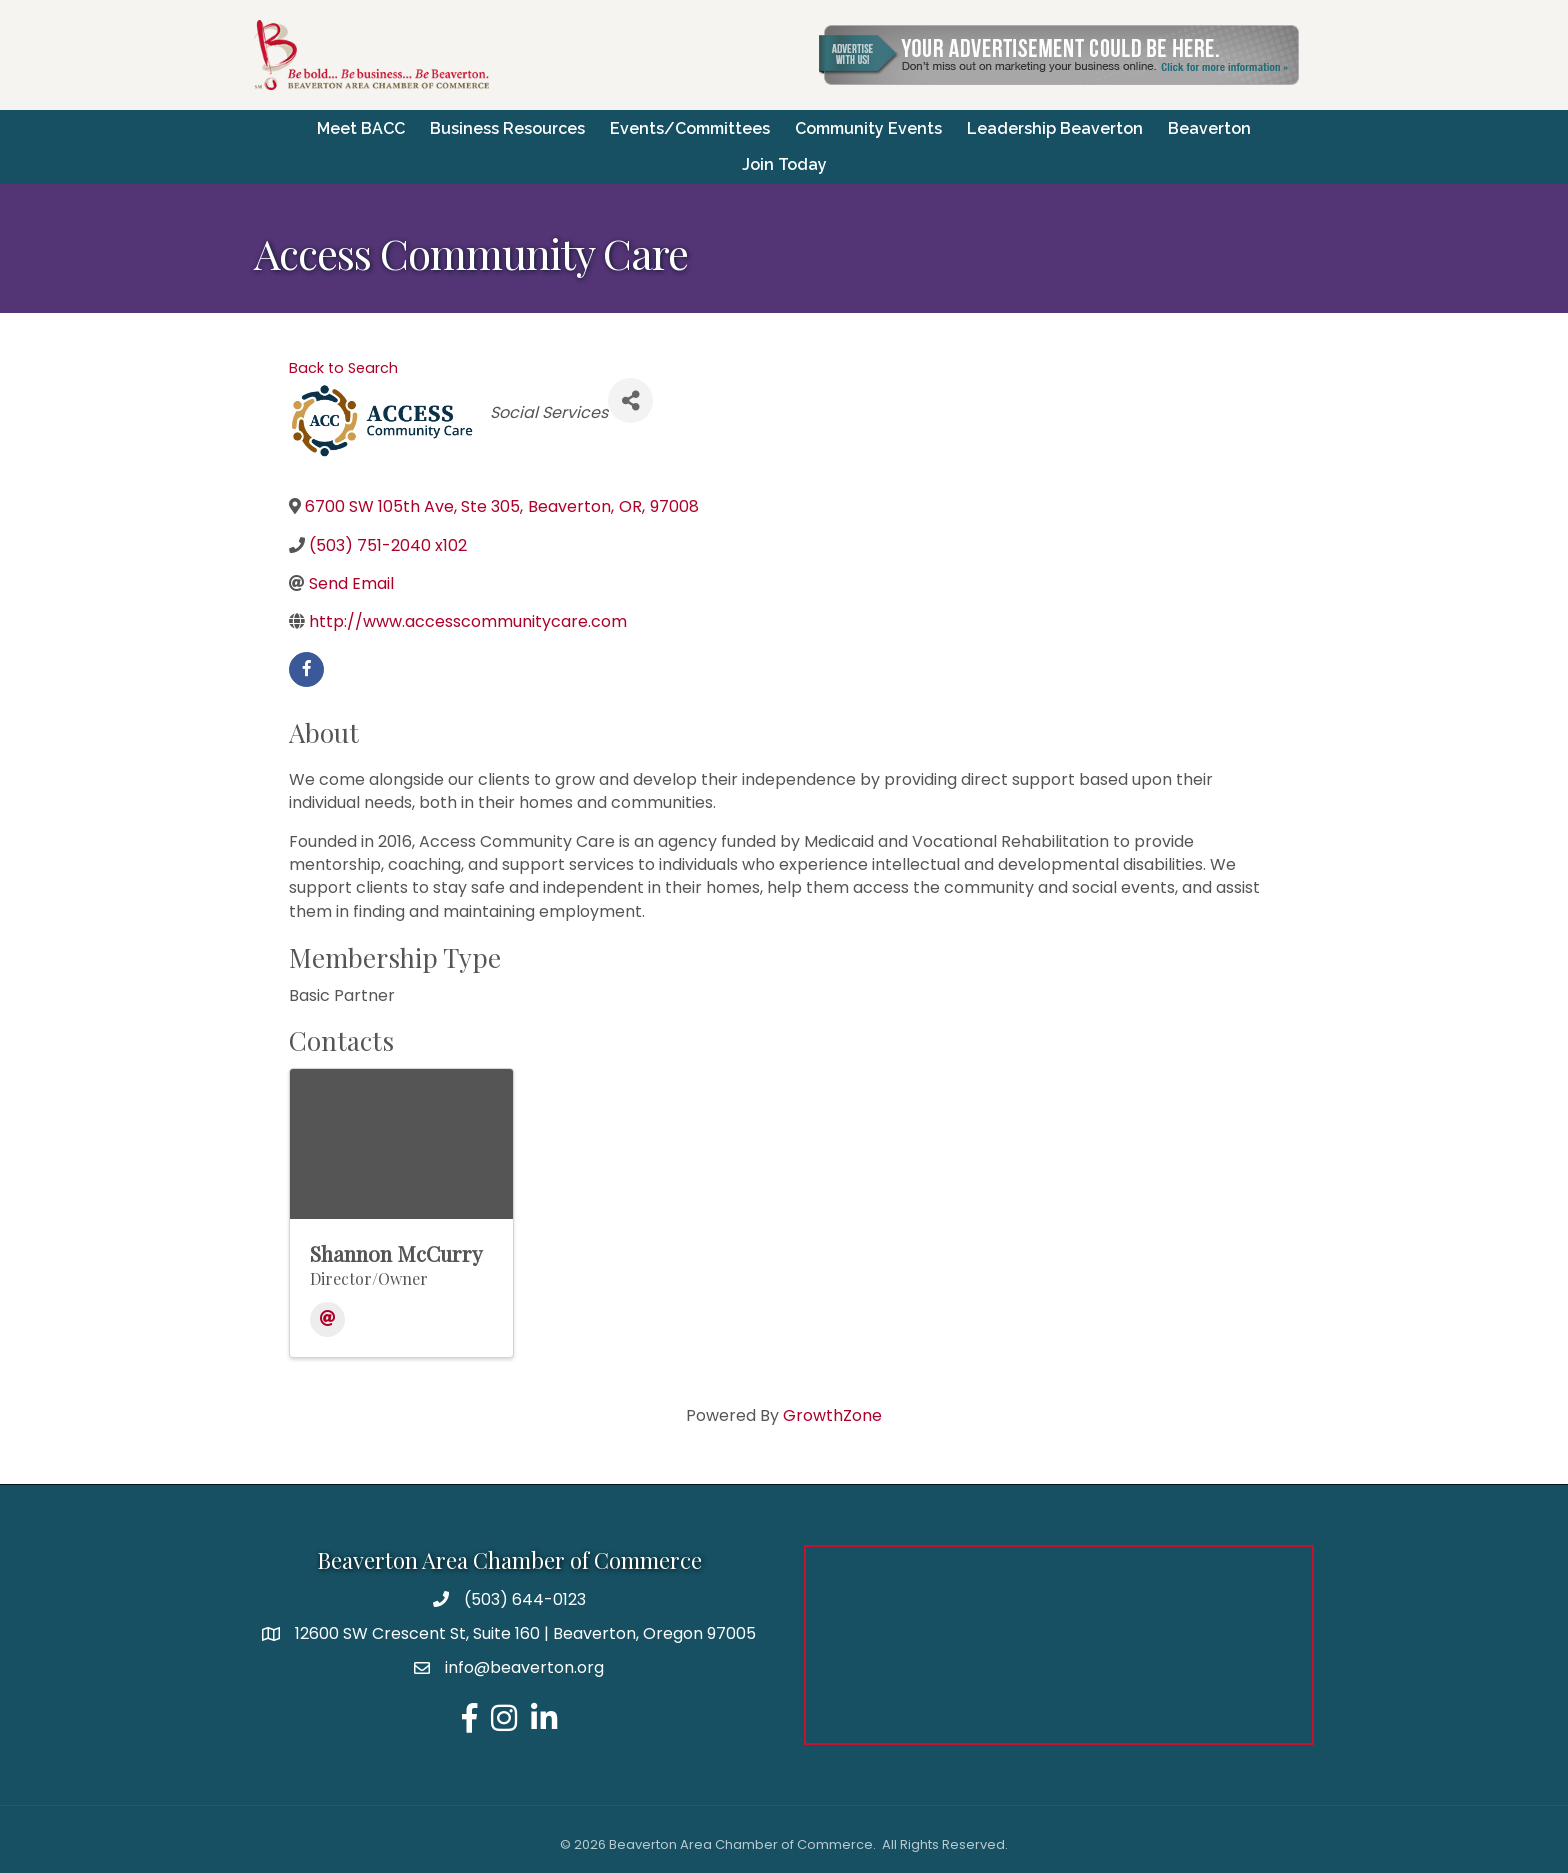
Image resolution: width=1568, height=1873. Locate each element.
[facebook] (306, 667)
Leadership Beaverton (1055, 127)
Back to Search (343, 366)
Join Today (784, 163)
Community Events (868, 127)
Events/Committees (690, 127)
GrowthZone (832, 1414)
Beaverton (1209, 127)
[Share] (630, 399)
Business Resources (507, 127)
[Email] (327, 1318)
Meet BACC (361, 127)
